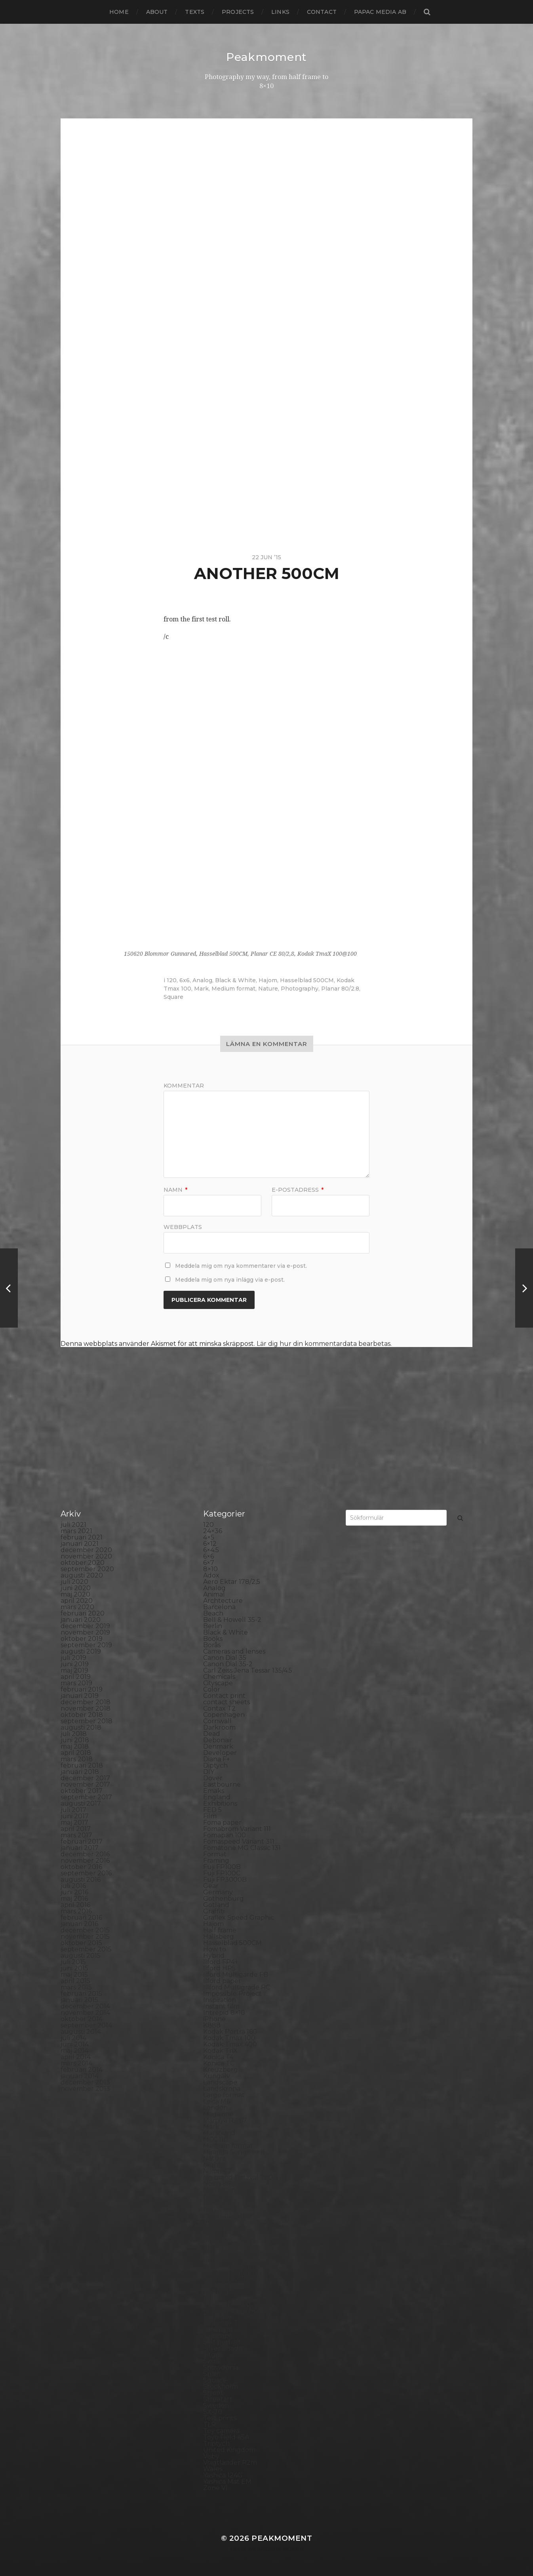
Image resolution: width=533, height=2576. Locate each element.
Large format (224, 2095)
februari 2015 (81, 1993)
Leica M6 (216, 2101)
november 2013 (85, 2088)
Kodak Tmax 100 (229, 2038)
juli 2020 (74, 1581)
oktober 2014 (82, 2019)
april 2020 (77, 1600)
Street (213, 2393)
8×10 (210, 1569)
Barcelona (219, 1607)
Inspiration (219, 2000)
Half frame (219, 1930)
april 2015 (75, 1981)
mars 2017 (76, 1835)
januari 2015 (79, 2000)
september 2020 (87, 1569)
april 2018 (76, 1753)
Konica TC (218, 2063)
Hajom (268, 980)
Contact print (224, 1696)
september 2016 (86, 1873)
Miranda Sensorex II (234, 2152)
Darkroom (219, 1727)
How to (214, 1949)
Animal (214, 1594)
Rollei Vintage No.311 (235, 2310)
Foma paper (222, 1822)
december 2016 (85, 1854)
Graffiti (214, 1911)
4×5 (208, 1537)
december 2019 (85, 1626)
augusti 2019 (81, 1651)
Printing (216, 2291)
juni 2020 (76, 1588)
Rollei (212, 2298)
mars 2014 (76, 2063)
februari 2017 (82, 1841)
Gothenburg (223, 1898)
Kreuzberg (220, 2069)
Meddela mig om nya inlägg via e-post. (230, 1279)
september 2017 (86, 1797)
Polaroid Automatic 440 (240, 2272)
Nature (268, 988)
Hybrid (214, 1955)
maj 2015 (74, 1974)
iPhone (214, 2019)
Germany (218, 1892)
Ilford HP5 (219, 1968)
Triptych (216, 2443)
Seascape (218, 2336)
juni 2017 (75, 1816)
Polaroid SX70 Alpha (235, 2279)
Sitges (212, 2355)
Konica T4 (218, 2057)
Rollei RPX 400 (227, 2304)
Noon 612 (217, 2183)
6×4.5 (211, 1550)
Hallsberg (218, 1936)
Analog (202, 980)
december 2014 (85, 2006)
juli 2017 (73, 1810)
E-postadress (298, 1190)
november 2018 (85, 1708)
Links (280, 11)
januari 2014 (80, 2076)
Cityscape (218, 1683)
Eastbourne (222, 1784)
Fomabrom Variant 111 (237, 1829)
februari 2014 (82, 2069)
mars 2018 (77, 1759)
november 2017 (85, 1784)
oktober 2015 (81, 1943)
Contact (322, 11)
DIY (208, 1772)
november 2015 (85, 1936)
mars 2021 (76, 1531)
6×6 (208, 1556)
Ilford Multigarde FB (235, 1974)
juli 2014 (73, 2038)
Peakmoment (266, 57)
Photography (299, 988)
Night (212, 2164)
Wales (212, 2469)
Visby (211, 2456)
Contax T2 (219, 1708)
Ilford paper (222, 1981)
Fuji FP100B (222, 1867)
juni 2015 (74, 1968)
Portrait (215, 2285)
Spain (212, 2374)
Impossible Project (232, 1993)
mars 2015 (76, 1987)
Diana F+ (216, 1759)
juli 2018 (74, 1734)
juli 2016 (73, 1886)
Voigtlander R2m (230, 2462)
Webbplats (183, 1226)
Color (211, 1689)
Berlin (212, 1626)
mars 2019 (76, 1683)
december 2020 (86, 1550)
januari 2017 (80, 1848)
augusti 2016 (81, 1879)
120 (172, 980)
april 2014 (76, 2057)
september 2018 (86, 1721)
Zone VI (215, 2488)
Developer (220, 1753)
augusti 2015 (81, 1955)
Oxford (214, 2202)
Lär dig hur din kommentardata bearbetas (323, 1343)
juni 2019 (75, 1664)
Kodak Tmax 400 (230, 2044)
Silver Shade (222, 2348)
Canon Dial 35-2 (228, 1664)
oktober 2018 (82, 1715)
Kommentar (184, 1085)
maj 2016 (74, 1898)
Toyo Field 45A (226, 2437)
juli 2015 (73, 1962)
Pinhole (215, 2234)
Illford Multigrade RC (236, 1987)
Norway (215, 2196)
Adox (211, 1575)
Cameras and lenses (234, 1651)
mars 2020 (77, 1607)
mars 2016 (76, 1911)
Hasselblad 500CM (307, 980)
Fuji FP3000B (225, 1879)
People (214, 2221)
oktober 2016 (81, 1867)
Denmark (218, 1746)
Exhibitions (220, 1803)
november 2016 (85, 1860)
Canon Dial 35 (224, 1657)
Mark (201, 988)
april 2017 (76, 1829)
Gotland (216, 1905)
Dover (213, 1778)
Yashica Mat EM (227, 2481)
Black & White (235, 980)
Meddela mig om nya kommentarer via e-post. (241, 1265)
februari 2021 (82, 1537)
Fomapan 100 (224, 1835)
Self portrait (222, 2342)
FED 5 (212, 1810)
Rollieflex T (220, 2323)
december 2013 (85, 2082)
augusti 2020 (82, 1575)
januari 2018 (80, 1772)
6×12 (210, 1543)
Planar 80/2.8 (340, 988)
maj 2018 (75, 1746)
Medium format (233, 988)
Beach (213, 1613)
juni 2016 (74, 1892)
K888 (212, 2025)
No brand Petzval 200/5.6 (243, 2177)
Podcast (216, 2260)
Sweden (216, 2405)
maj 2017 (74, 1822)
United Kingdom (229, 2450)
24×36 (212, 1531)
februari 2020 (83, 1613)
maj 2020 (75, 1594)
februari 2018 (82, 1765)
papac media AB (380, 11)
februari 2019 (82, 1689)
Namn (175, 1190)
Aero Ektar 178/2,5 (231, 1581)
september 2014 (86, 2025)
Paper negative (227, 2215)
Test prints (219, 2418)
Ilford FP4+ (220, 1962)
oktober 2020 (83, 1562)
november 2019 (85, 1632)
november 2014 (85, 2012)
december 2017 (85, 1778)
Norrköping (221, 2190)
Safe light (218, 2329)
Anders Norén (280, 2549)
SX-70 (212, 2412)
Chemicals (219, 1676)
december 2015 (85, 1930)
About (157, 11)
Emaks (213, 1791)
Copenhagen (224, 1715)
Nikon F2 (217, 2171)
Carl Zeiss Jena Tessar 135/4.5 (247, 1670)
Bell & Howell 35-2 (232, 1619)
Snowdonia (220, 2367)
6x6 (184, 980)
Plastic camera (226, 2253)
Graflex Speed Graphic (238, 1917)
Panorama (219, 2209)
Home (119, 11)
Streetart (217, 2399)
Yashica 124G (223, 2475)
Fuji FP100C (221, 1873)
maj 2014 (74, 2050)
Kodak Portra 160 (230, 2031)
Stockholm (220, 2386)
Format (215, 1854)
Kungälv (216, 2076)
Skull (211, 2361)
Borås (212, 1645)
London (215, 2107)
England (216, 1797)
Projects (238, 11)
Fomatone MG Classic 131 (242, 1848)
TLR (209, 2424)
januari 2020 (81, 1619)
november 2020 (86, 1556)
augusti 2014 (81, 2031)
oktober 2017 (82, 1791)
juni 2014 (75, 2044)
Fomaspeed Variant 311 (238, 1841)
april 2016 (75, 1905)
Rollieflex (217, 2317)
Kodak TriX (220, 2050)
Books (213, 1638)
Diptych (215, 1765)
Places (213, 2240)
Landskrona (221, 2088)
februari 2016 (81, 1917)
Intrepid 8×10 (224, 2012)
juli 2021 (73, 1524)
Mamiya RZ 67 (225, 2120)
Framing (216, 1860)
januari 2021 (80, 1543)
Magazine (218, 2114)
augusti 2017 (81, 1803)
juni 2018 (75, 1740)
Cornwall (217, 1721)
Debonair (217, 1740)
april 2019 (76, 1676)
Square (173, 996)
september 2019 (86, 1645)
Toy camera (221, 2431)
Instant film (221, 2006)
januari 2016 (79, 1924)
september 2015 (86, 1949)
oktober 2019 (82, 1638)
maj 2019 (74, 1670)
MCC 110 (215, 2139)
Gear (211, 1886)
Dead (211, 1734)
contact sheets (226, 1702)
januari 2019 (80, 1696)
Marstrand (219, 2133)
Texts (194, 11)
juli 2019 (73, 1657)
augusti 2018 (81, 1727)
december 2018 (85, 1702)
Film (210, 1816)
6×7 (208, 1562)
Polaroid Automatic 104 (240, 2266)
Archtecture (223, 1600)
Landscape (220, 2082)
